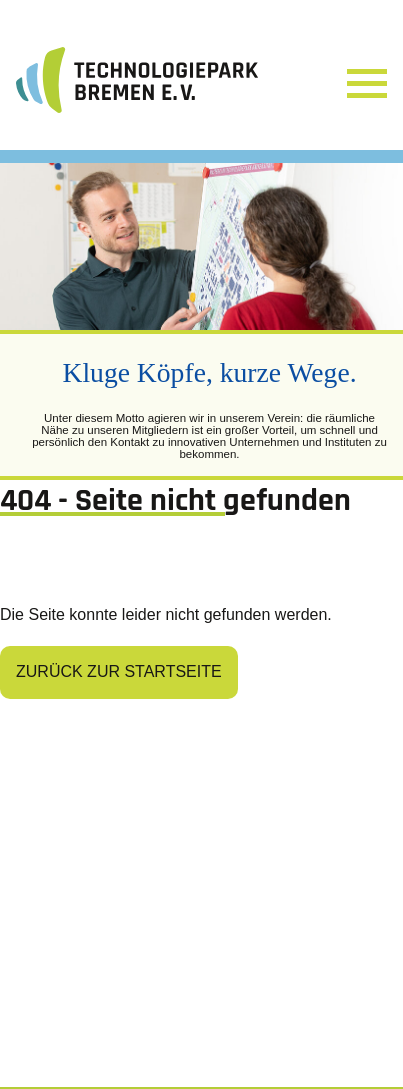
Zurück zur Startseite (119, 671)
